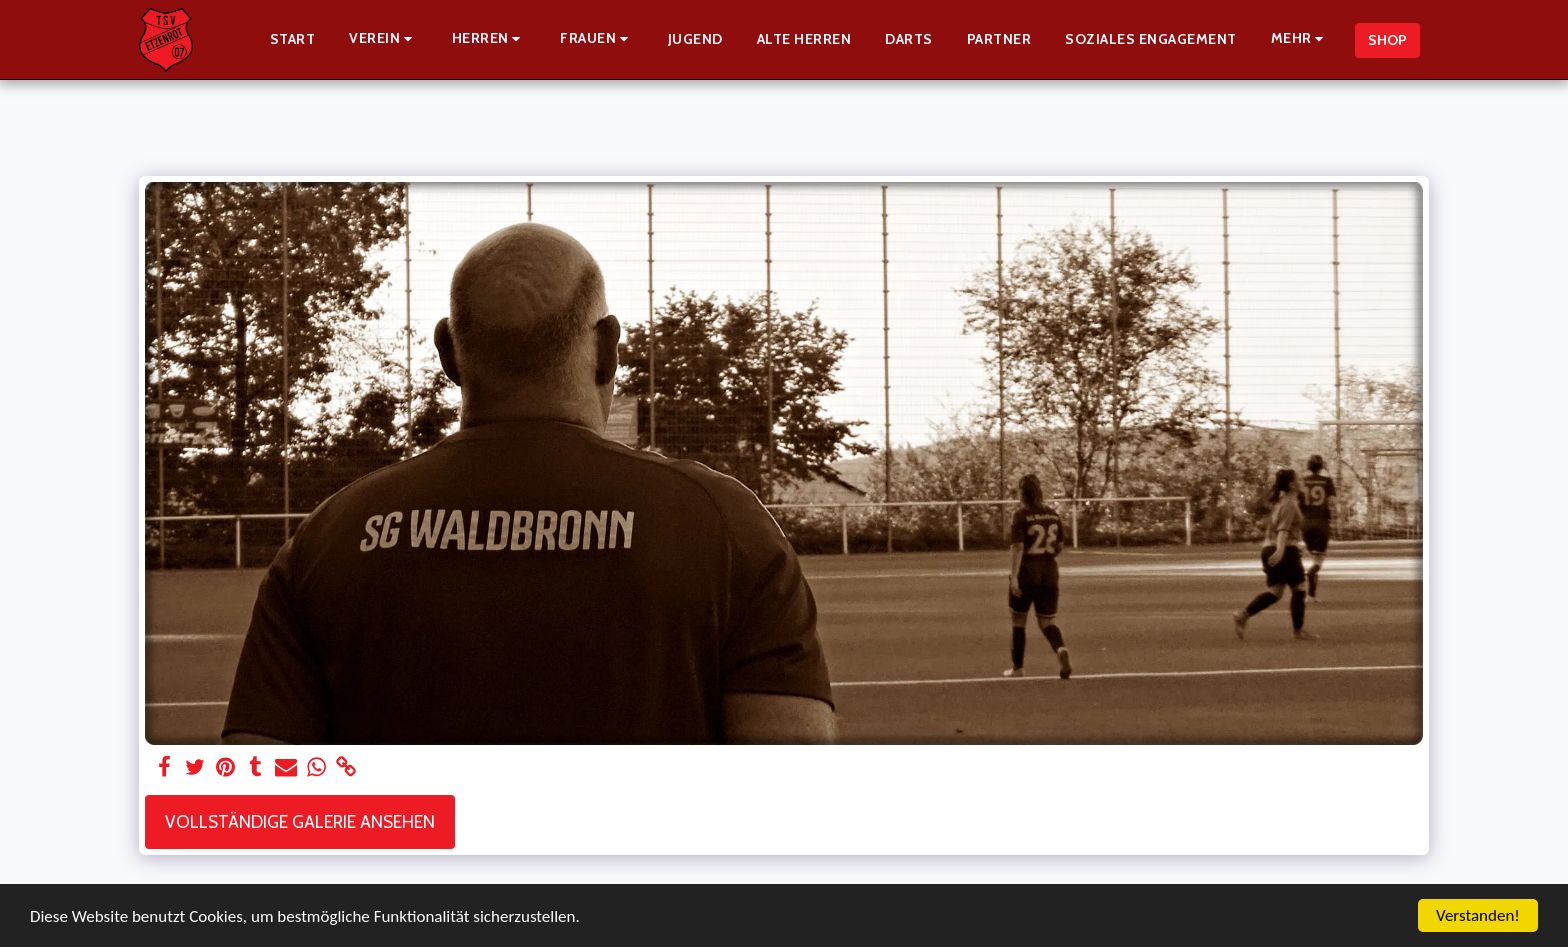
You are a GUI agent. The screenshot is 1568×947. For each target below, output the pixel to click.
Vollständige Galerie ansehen (300, 821)
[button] (383, 39)
